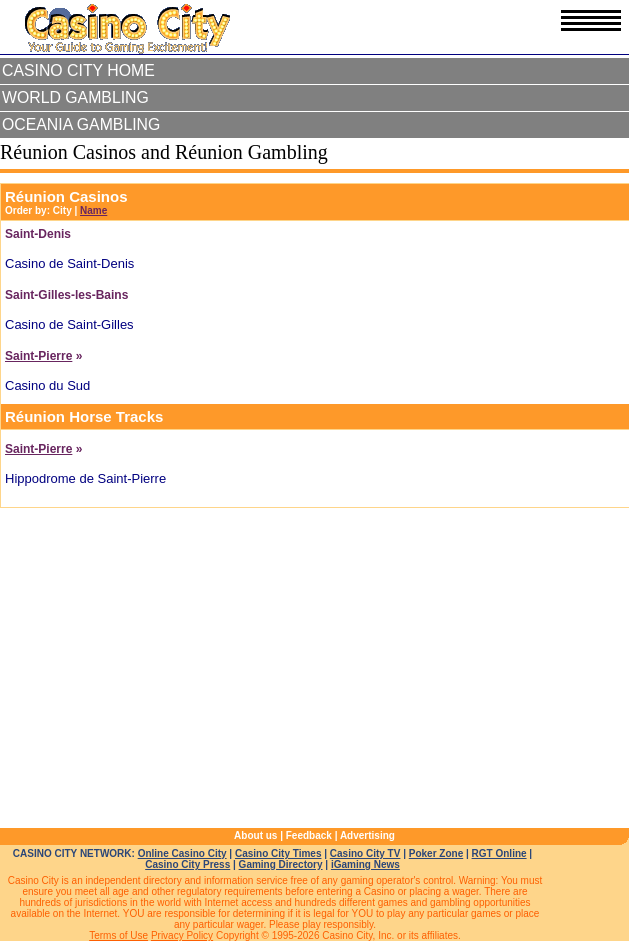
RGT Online (499, 853)
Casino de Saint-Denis (69, 263)
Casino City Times (278, 853)
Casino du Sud (47, 385)
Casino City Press (187, 864)
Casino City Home (78, 70)
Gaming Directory (281, 864)
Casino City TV (365, 853)
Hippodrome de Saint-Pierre (85, 478)
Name (93, 210)
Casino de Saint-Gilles (69, 324)
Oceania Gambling (81, 124)
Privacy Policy (182, 935)
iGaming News (365, 864)
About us (255, 835)
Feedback (309, 835)
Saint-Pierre (38, 356)
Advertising (367, 835)
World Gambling (75, 97)
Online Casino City (182, 853)
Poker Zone (436, 853)
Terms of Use (118, 935)
